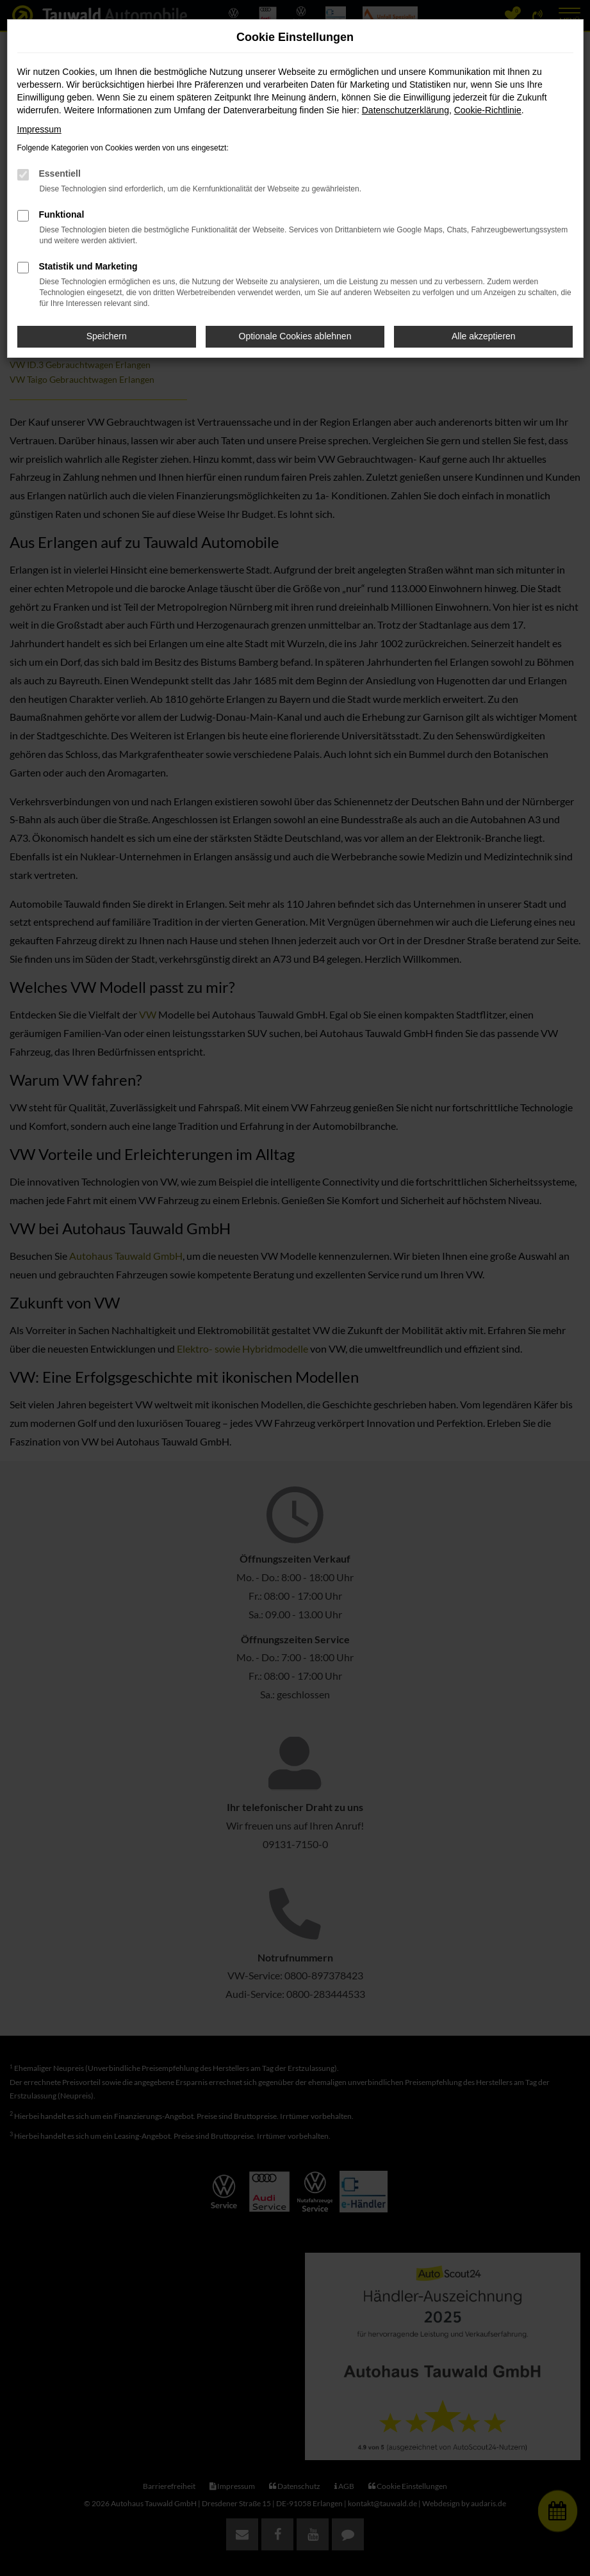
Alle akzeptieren (484, 336)
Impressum (39, 129)
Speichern (106, 336)
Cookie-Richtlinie (487, 110)
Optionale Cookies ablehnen (295, 336)
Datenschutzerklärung (405, 110)
